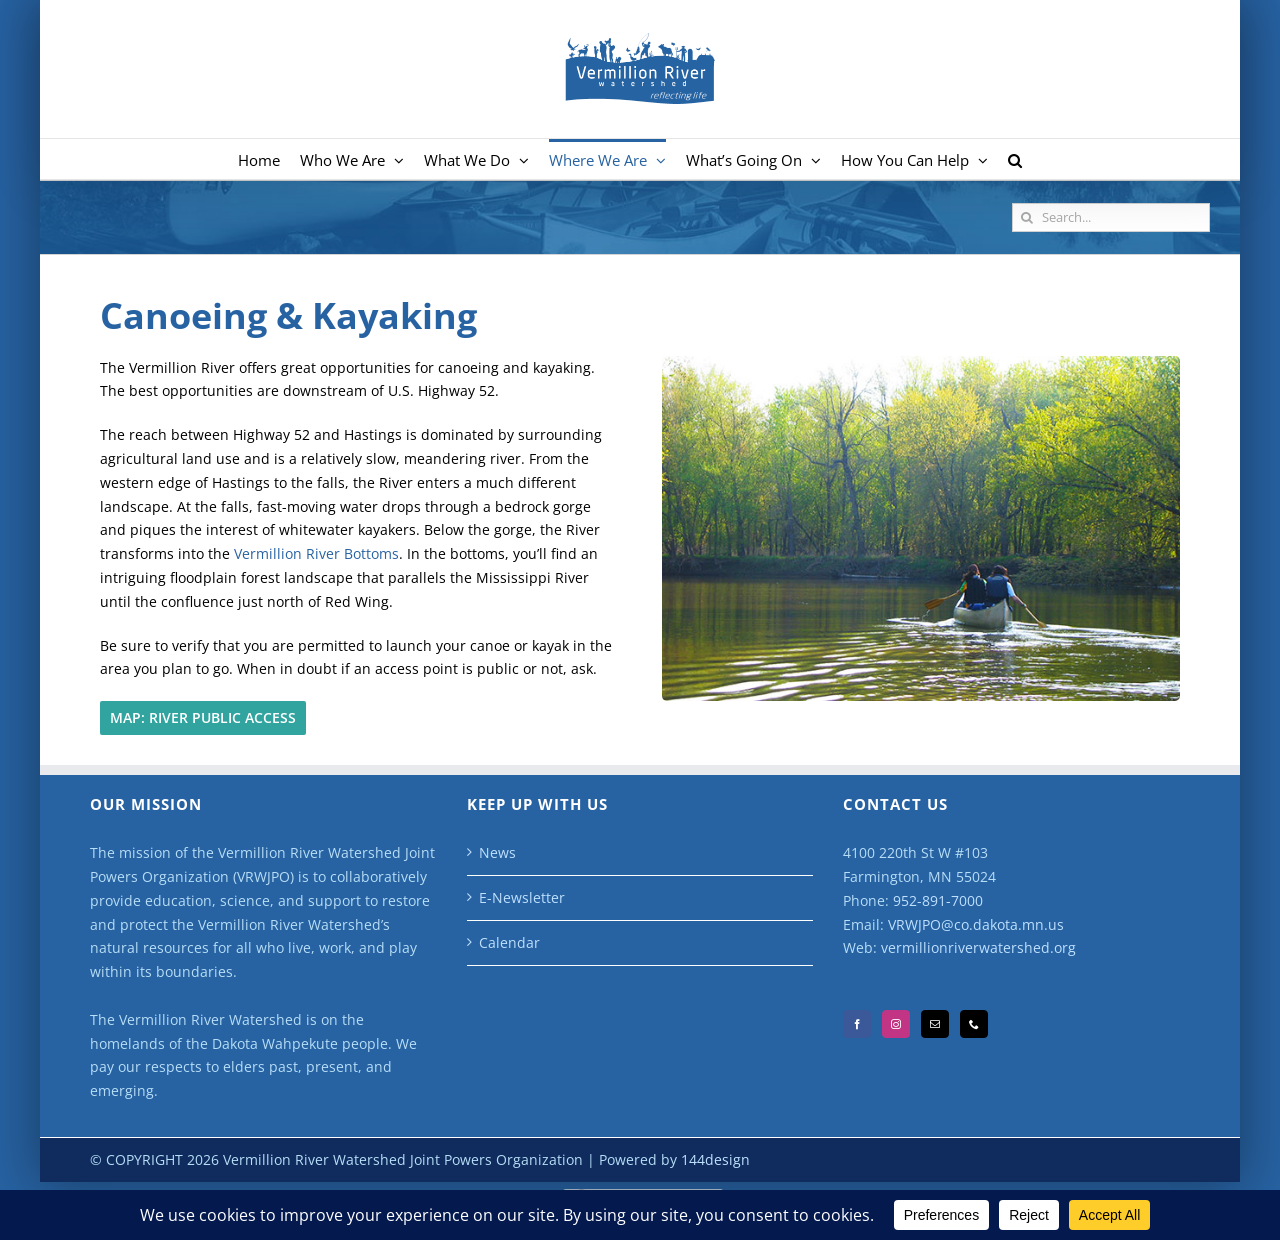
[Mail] (935, 1024)
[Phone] (974, 1024)
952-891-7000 (938, 900)
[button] (1015, 159)
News (497, 852)
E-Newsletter (522, 897)
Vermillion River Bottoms (316, 553)
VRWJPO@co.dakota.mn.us (976, 924)
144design (715, 1159)
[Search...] (1111, 217)
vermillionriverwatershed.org (978, 947)
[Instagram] (896, 1024)
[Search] (1026, 217)
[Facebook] (857, 1024)
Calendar (509, 942)
